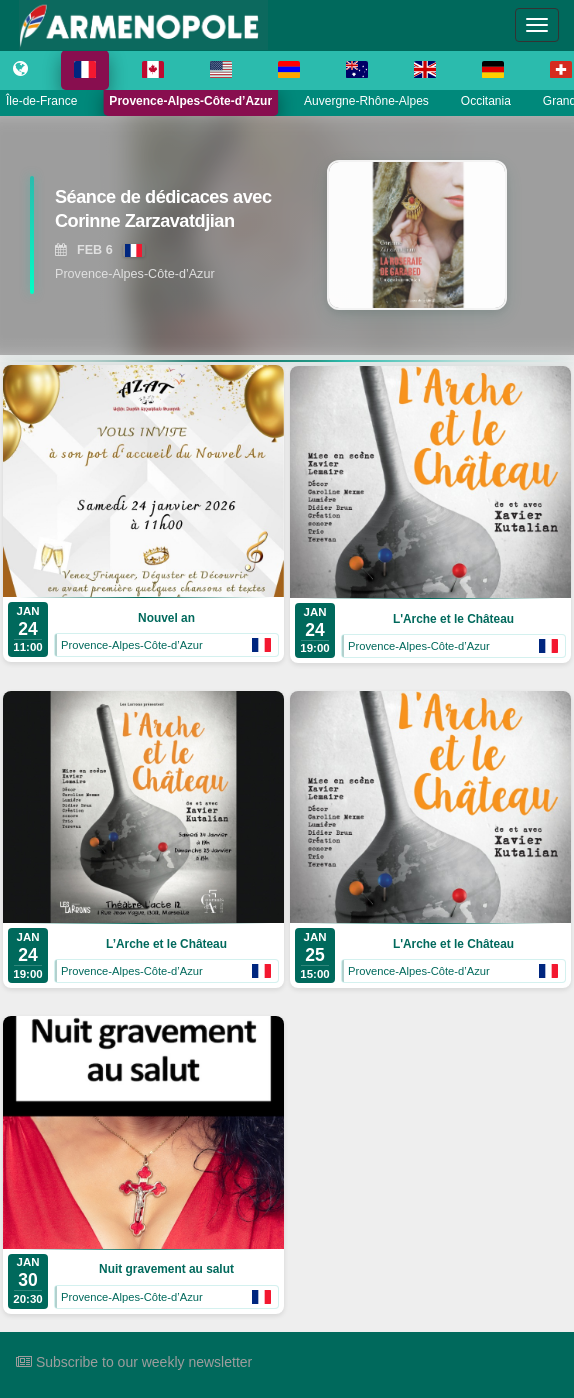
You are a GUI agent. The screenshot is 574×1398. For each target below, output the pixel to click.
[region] (287, 235)
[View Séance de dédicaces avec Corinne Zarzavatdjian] (163, 213)
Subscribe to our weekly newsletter (134, 1362)
